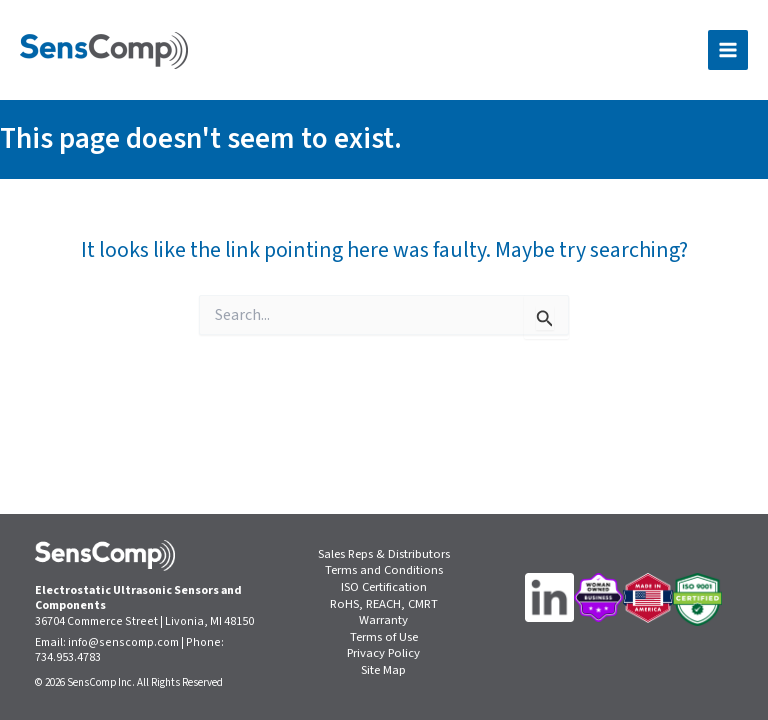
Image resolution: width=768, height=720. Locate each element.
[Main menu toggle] (728, 50)
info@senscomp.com (123, 642)
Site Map (383, 670)
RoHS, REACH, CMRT (384, 604)
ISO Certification (384, 587)
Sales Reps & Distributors (384, 554)
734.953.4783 (68, 657)
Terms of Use (384, 637)
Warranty (383, 620)
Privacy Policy (383, 653)
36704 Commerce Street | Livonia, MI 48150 (144, 621)
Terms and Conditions (384, 570)
